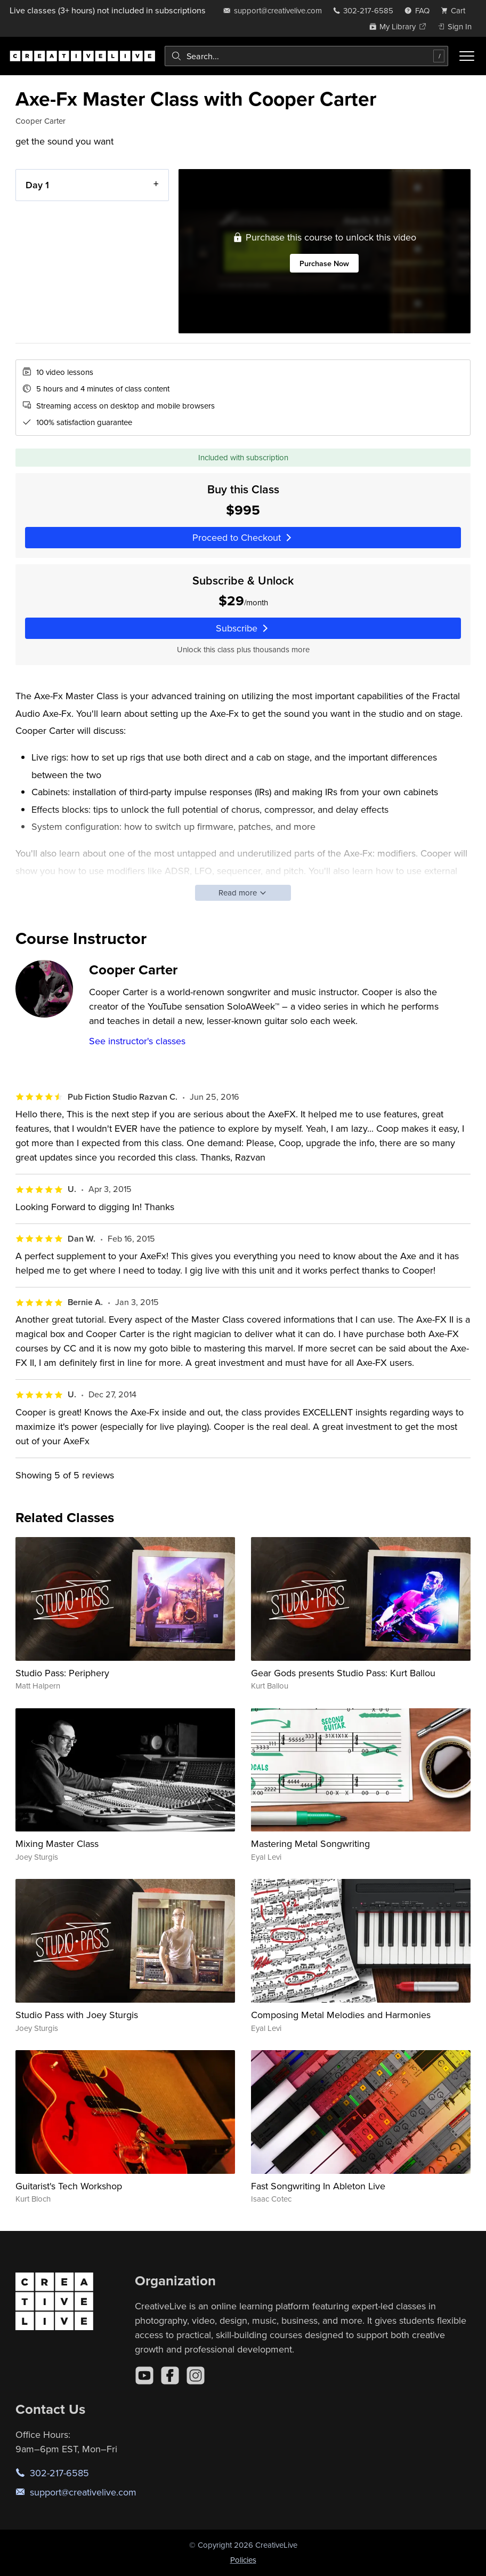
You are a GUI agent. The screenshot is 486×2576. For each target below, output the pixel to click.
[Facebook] (170, 2375)
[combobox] (306, 56)
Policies (243, 2559)
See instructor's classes (137, 1040)
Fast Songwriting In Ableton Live (318, 2186)
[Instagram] (195, 2375)
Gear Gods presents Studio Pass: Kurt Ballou (343, 1672)
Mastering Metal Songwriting (310, 1843)
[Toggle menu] (466, 56)
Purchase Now (324, 263)
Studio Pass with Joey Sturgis (76, 2014)
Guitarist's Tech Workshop (68, 2186)
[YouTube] (144, 2375)
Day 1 (37, 184)
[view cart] (456, 10)
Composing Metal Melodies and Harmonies (341, 2014)
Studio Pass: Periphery (62, 1672)
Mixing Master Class (57, 1843)
